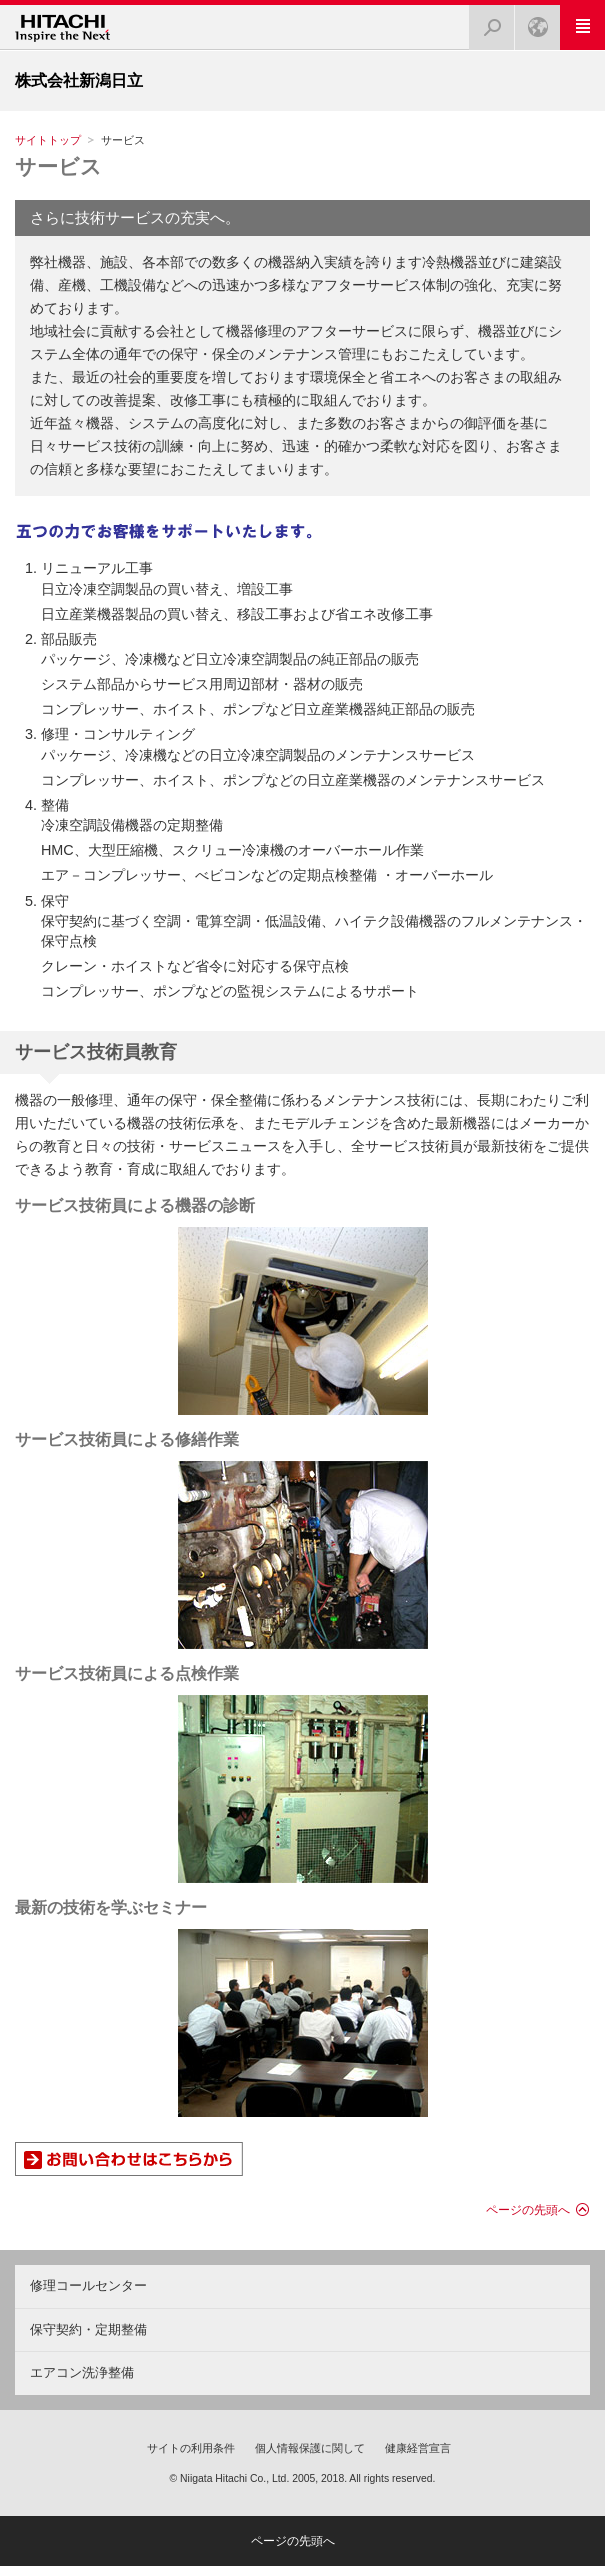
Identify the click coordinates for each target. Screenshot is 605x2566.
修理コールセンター (88, 2285)
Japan (532, 21)
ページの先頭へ (528, 2210)
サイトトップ (48, 140)
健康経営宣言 (418, 2448)
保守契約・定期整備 (88, 2329)
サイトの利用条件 (191, 2448)
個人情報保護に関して (310, 2448)
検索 (486, 21)
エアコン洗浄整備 (82, 2372)
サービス (58, 166)
